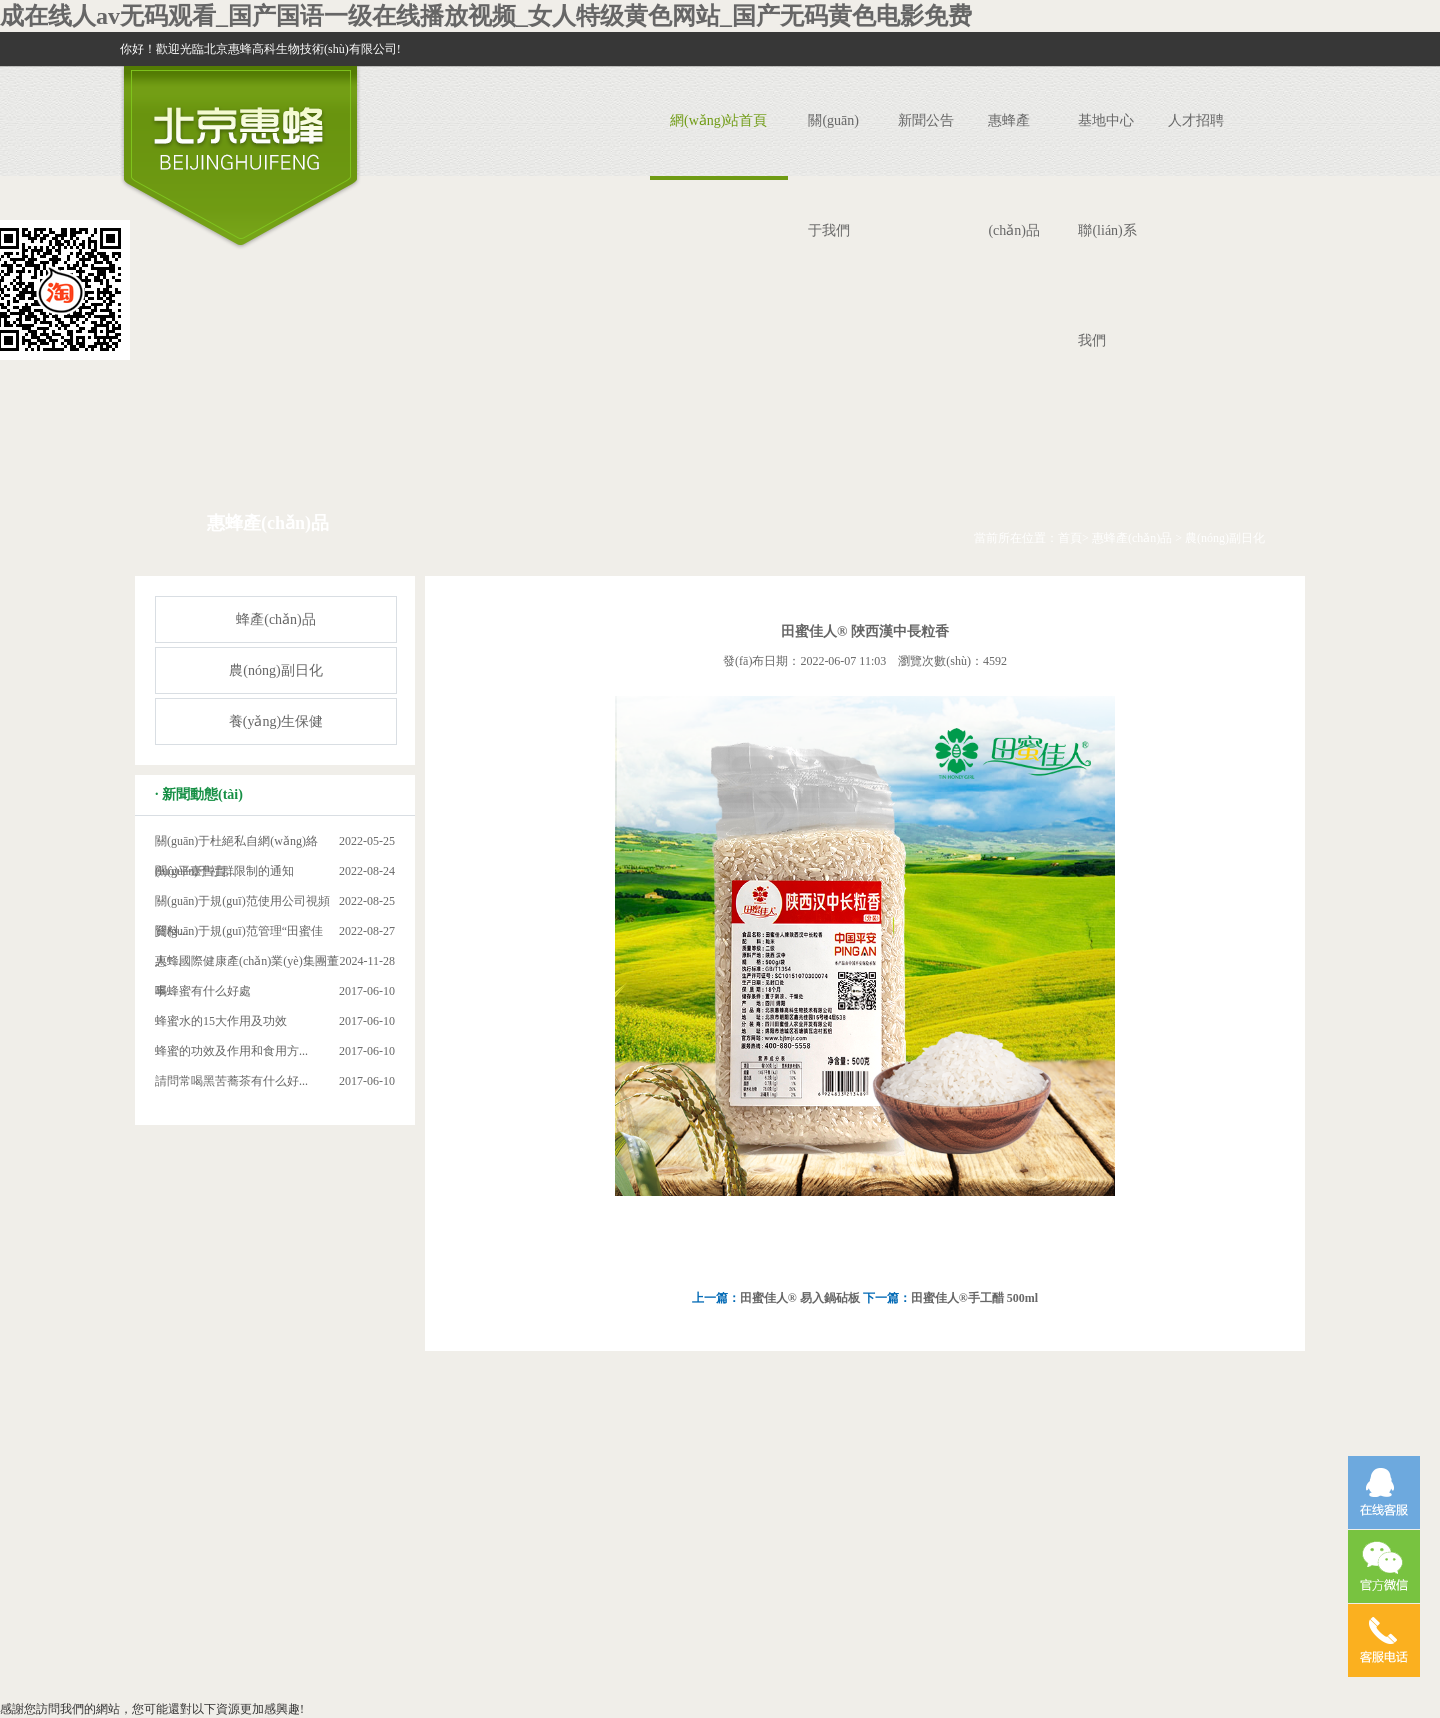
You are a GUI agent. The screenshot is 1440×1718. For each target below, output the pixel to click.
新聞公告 (926, 120)
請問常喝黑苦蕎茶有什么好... (231, 1081)
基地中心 (1106, 120)
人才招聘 (1196, 120)
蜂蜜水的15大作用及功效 (221, 1021)
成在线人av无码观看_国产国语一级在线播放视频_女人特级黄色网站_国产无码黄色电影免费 (486, 16)
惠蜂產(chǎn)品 (1014, 175)
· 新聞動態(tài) (199, 794)
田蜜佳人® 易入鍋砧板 (800, 1298)
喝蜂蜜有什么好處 (203, 991)
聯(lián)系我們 (1107, 285)
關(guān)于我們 (833, 175)
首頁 (1070, 538)
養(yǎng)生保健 (276, 721)
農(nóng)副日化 (1225, 538)
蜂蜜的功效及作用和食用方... (231, 1051)
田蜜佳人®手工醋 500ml (974, 1298)
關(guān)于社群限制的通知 (224, 871)
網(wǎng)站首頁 (718, 120)
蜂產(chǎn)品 (276, 619)
